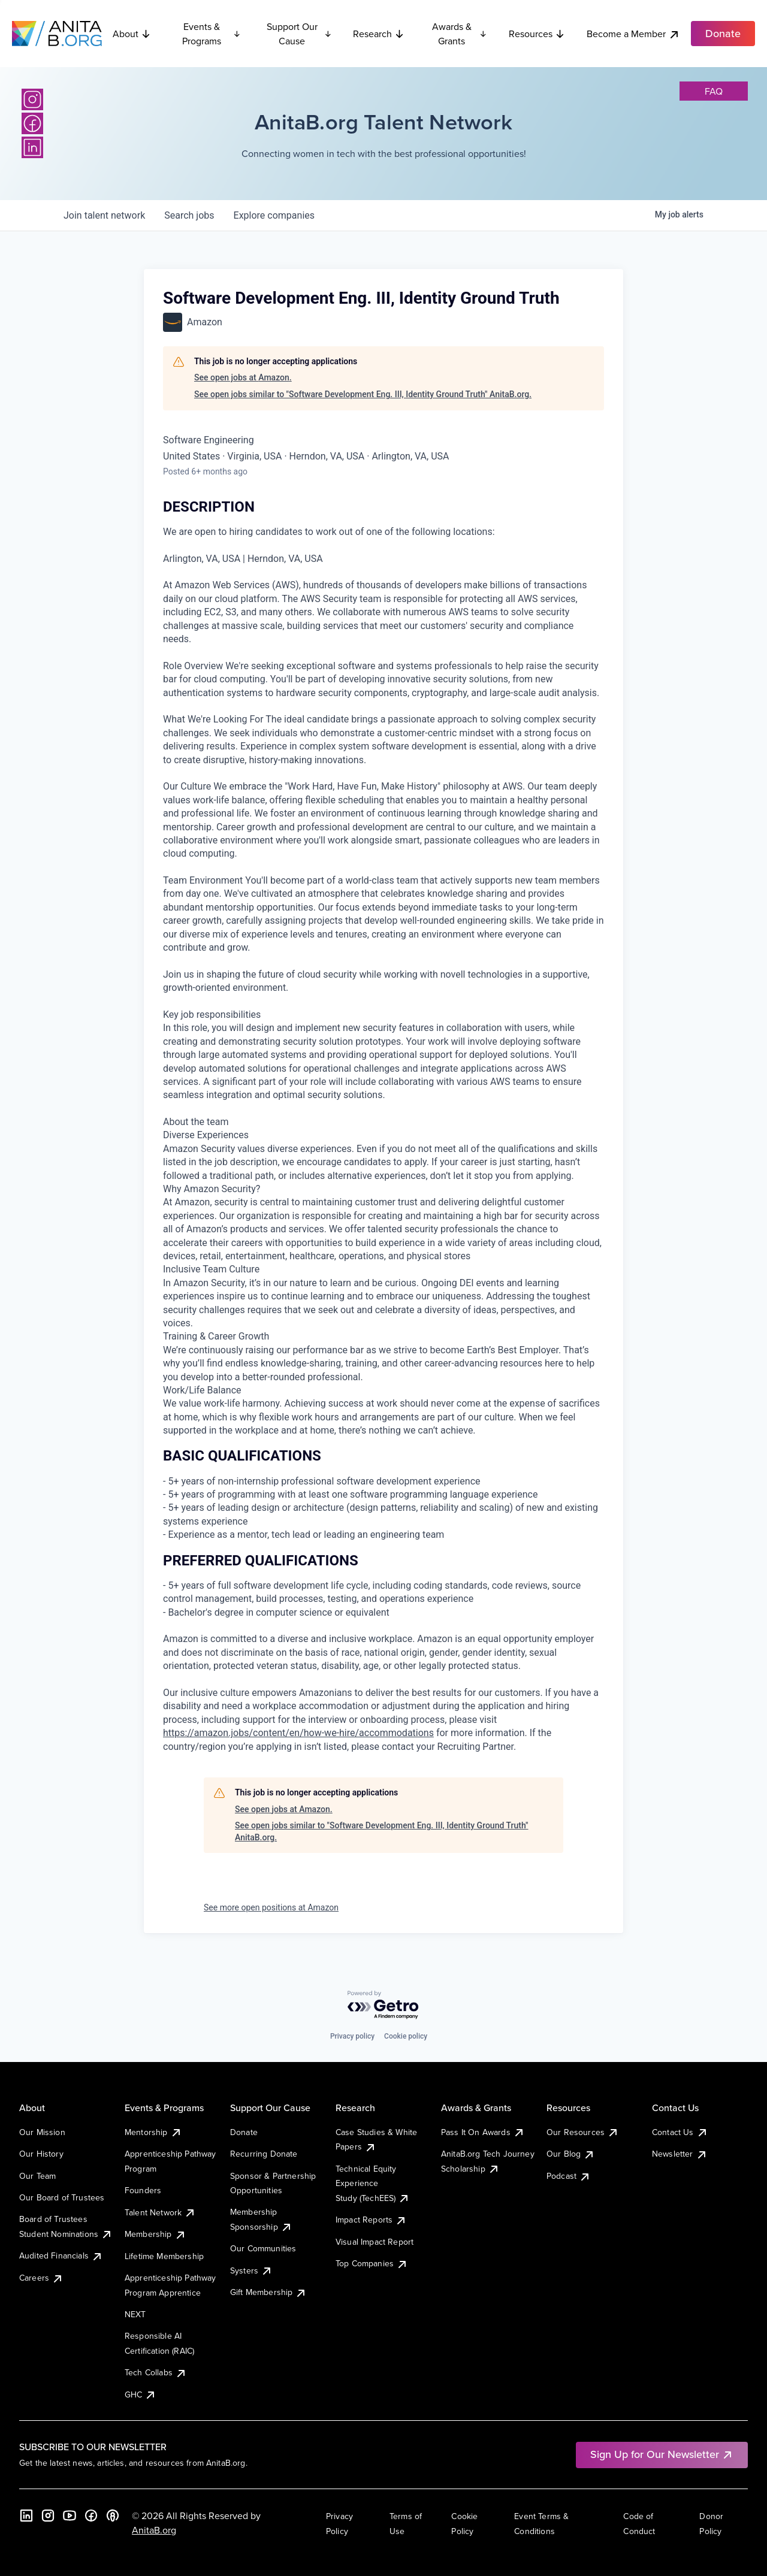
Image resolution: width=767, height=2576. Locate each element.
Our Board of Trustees (61, 2197)
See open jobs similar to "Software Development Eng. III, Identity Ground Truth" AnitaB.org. (363, 394)
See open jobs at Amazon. (243, 377)
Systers (251, 2270)
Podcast (568, 2176)
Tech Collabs (156, 2372)
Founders (143, 2190)
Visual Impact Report (374, 2242)
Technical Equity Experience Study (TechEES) (373, 2183)
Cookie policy (405, 2036)
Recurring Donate (264, 2154)
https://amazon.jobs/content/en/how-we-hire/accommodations (298, 1733)
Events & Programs (211, 33)
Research (378, 33)
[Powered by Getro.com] (383, 2005)
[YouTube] (69, 2515)
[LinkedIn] (32, 147)
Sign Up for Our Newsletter (661, 2454)
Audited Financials (61, 2255)
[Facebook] (32, 123)
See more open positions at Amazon (271, 1907)
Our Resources (582, 2132)
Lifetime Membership (164, 2256)
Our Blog (570, 2154)
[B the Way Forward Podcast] (112, 2515)
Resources (537, 33)
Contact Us (680, 2132)
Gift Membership (268, 2292)
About (132, 33)
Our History (41, 2154)
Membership (155, 2234)
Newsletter (680, 2154)
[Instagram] (32, 99)
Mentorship (153, 2132)
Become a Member (633, 34)
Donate (244, 2132)
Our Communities (263, 2248)
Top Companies (372, 2263)
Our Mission (42, 2132)
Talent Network (160, 2212)
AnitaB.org (154, 2529)
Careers (41, 2278)
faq (714, 91)
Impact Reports (371, 2220)
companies (274, 215)
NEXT (135, 2314)
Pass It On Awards (483, 2132)
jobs (189, 215)
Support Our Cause (299, 33)
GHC (140, 2394)
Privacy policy (352, 2036)
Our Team (37, 2176)
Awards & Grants (459, 33)
